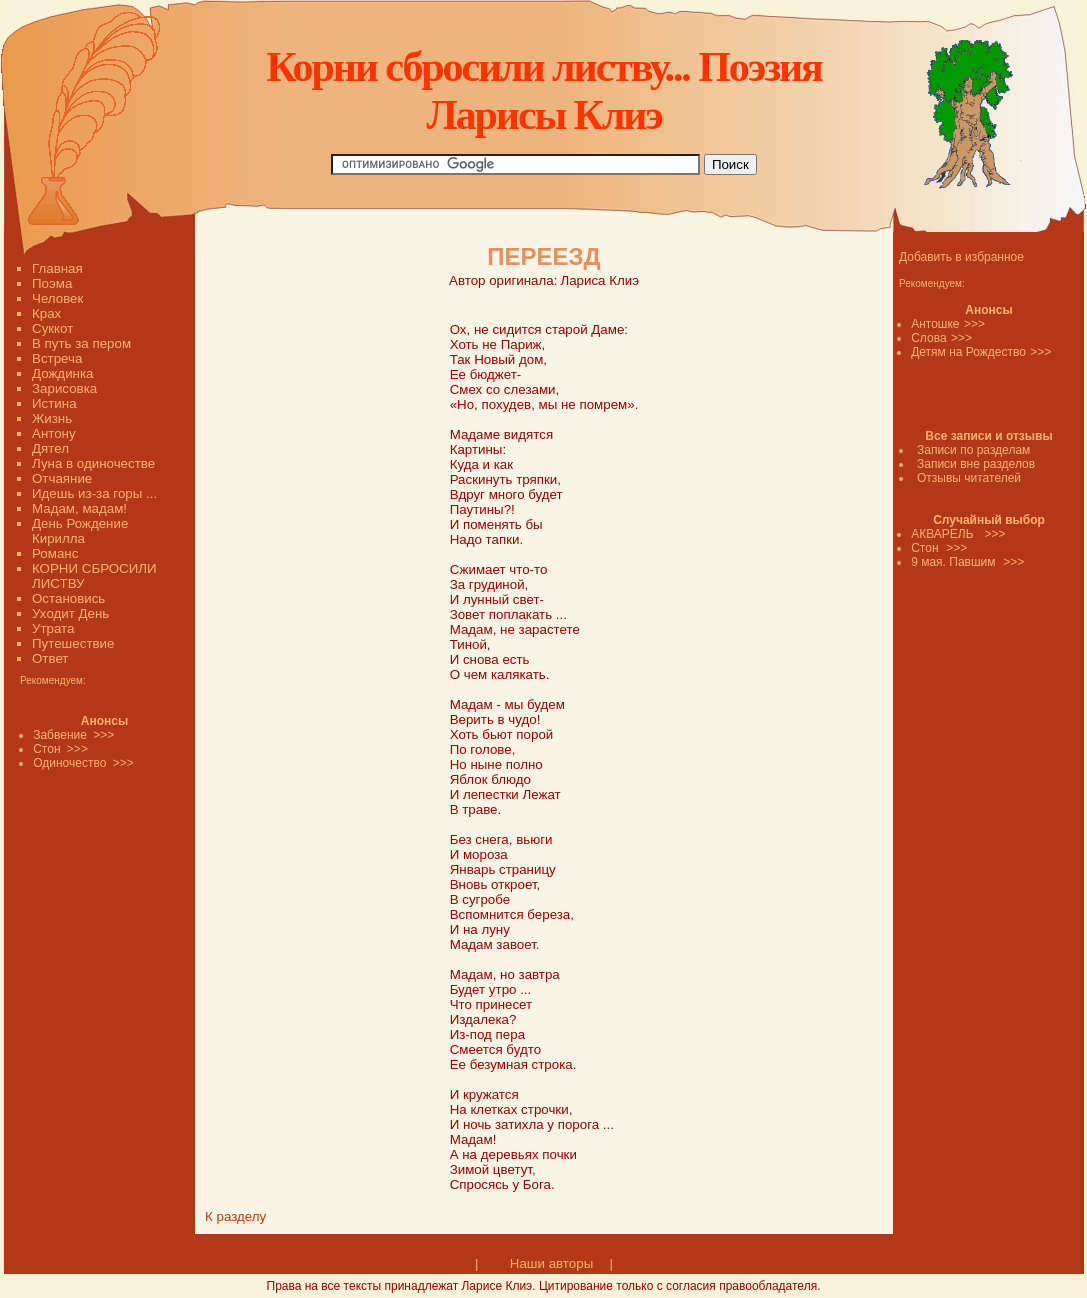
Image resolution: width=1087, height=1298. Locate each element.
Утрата (53, 628)
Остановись (68, 598)
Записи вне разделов (976, 464)
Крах (46, 313)
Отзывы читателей (969, 478)
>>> (974, 324)
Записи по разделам (973, 450)
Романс (55, 553)
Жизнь (52, 418)
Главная (57, 268)
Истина (54, 403)
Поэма (52, 283)
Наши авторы (551, 1263)
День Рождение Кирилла (80, 531)
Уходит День (70, 613)
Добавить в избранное (961, 257)
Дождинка (62, 373)
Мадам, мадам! (79, 508)
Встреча (57, 358)
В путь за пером (81, 343)
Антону (54, 433)
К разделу (235, 1216)
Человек (57, 298)
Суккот (52, 328)
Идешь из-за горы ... (94, 493)
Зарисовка (64, 388)
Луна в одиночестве (93, 463)
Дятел (50, 448)
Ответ (50, 658)
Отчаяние (62, 478)
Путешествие (73, 643)
